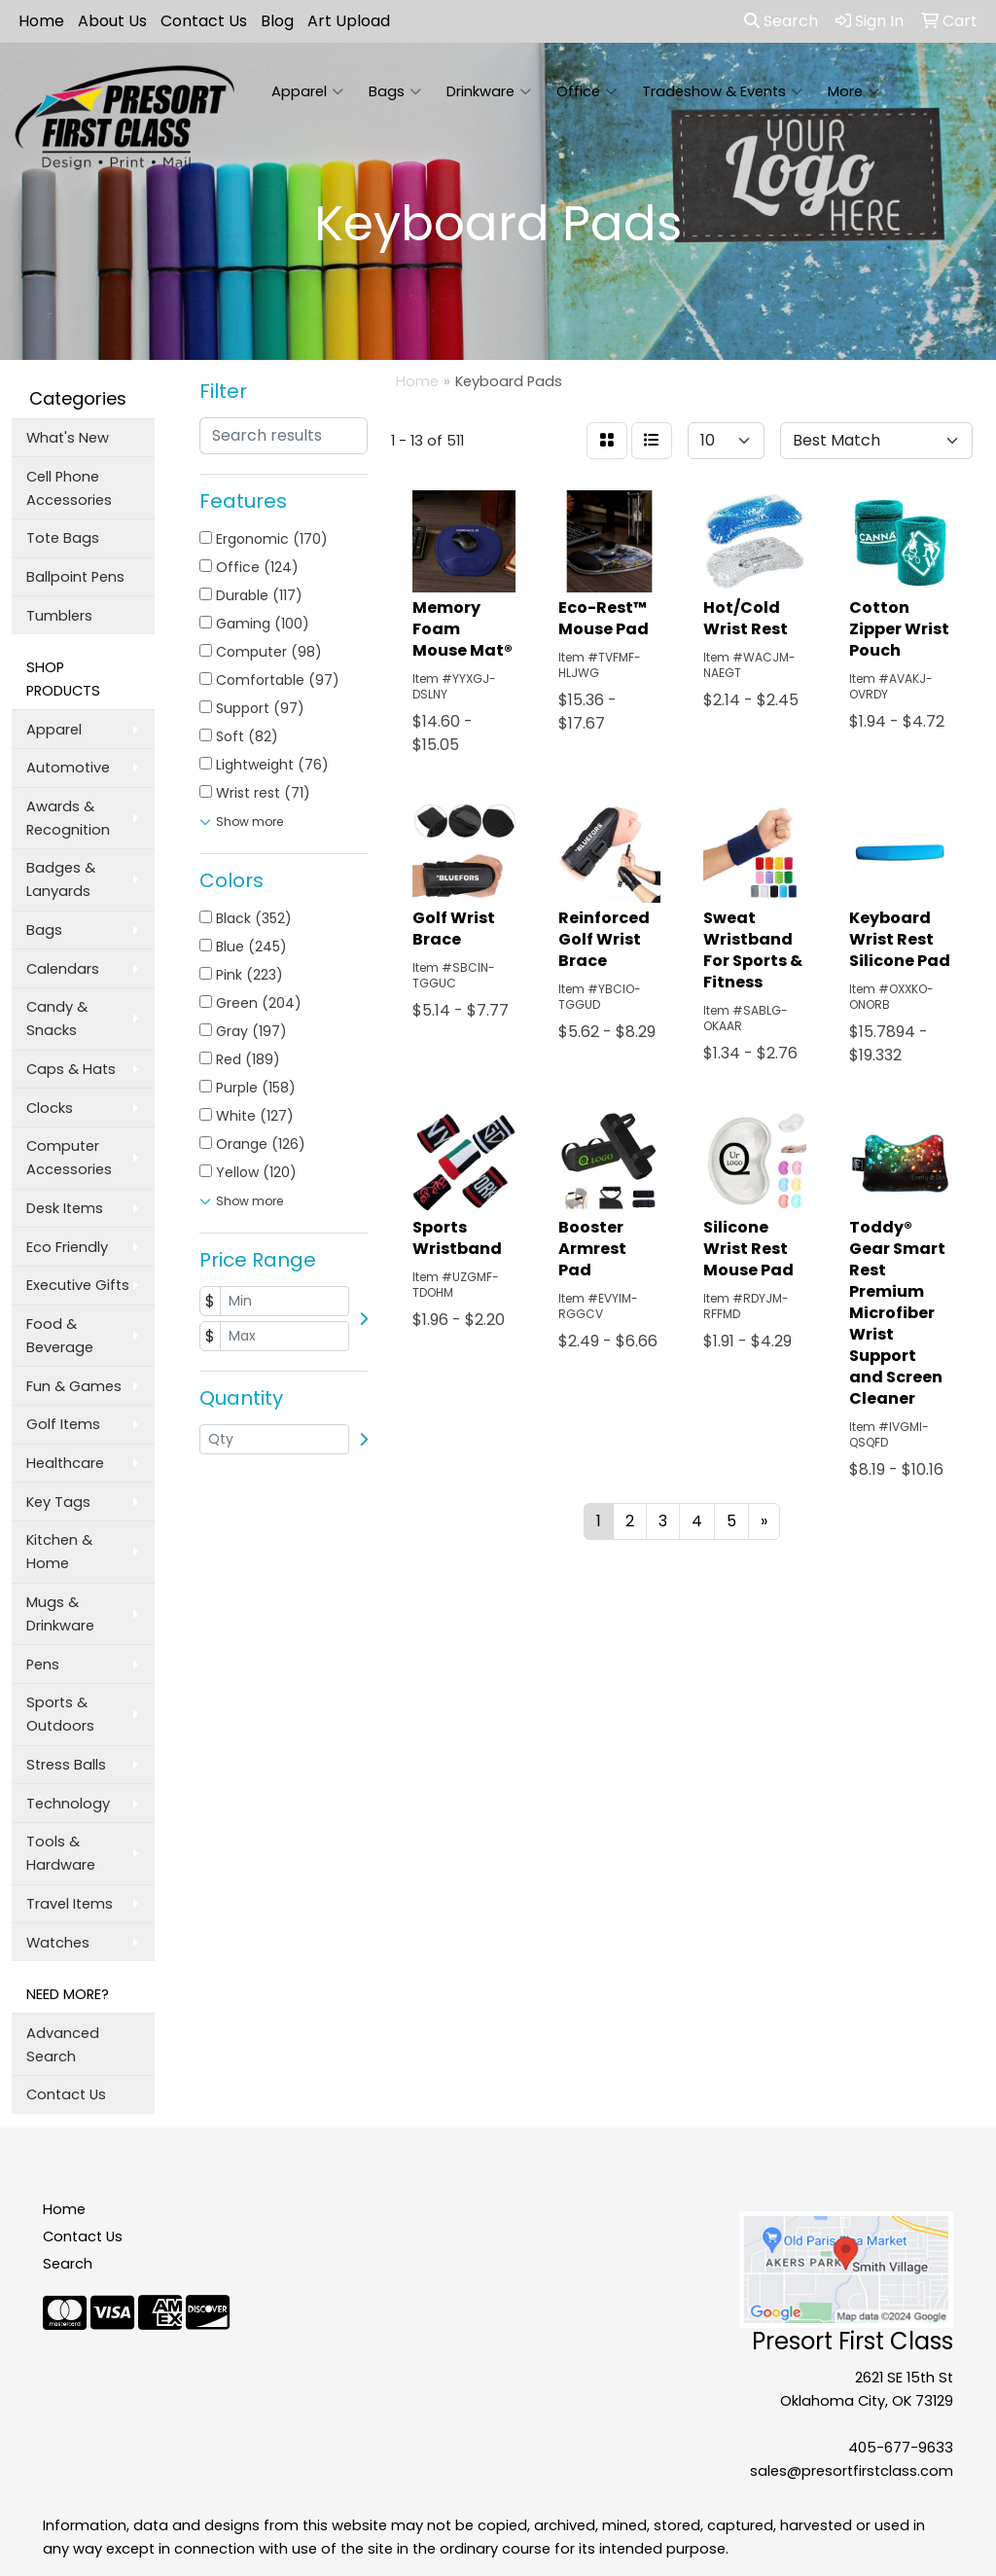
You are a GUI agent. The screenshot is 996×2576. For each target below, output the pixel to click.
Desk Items (64, 1208)
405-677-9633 (900, 2447)
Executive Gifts (77, 1285)
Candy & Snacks (57, 1018)
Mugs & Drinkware (60, 1613)
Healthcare (65, 1463)
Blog (277, 21)
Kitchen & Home (59, 1551)
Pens (42, 1664)
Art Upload (348, 21)
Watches (57, 1942)
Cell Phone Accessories (69, 488)
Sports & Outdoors (60, 1714)
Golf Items (63, 1424)
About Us (112, 21)
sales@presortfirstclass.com (851, 2471)
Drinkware (488, 91)
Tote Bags (62, 538)
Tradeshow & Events (722, 91)
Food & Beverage (59, 1335)
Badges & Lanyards (60, 879)
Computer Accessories (69, 1157)
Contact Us (203, 21)
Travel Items (69, 1904)
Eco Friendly (67, 1247)
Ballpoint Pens (75, 577)
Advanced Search (62, 2044)
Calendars (62, 969)
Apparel (307, 91)
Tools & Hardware (60, 1853)
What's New (67, 437)
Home (41, 21)
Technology (68, 1803)
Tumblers (59, 616)
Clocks (49, 1108)
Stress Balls (66, 1764)
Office (586, 91)
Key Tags (58, 1502)
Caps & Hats (71, 1069)
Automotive (68, 767)
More (853, 91)
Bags (395, 91)
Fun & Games (74, 1386)
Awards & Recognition (68, 818)
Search (781, 21)
